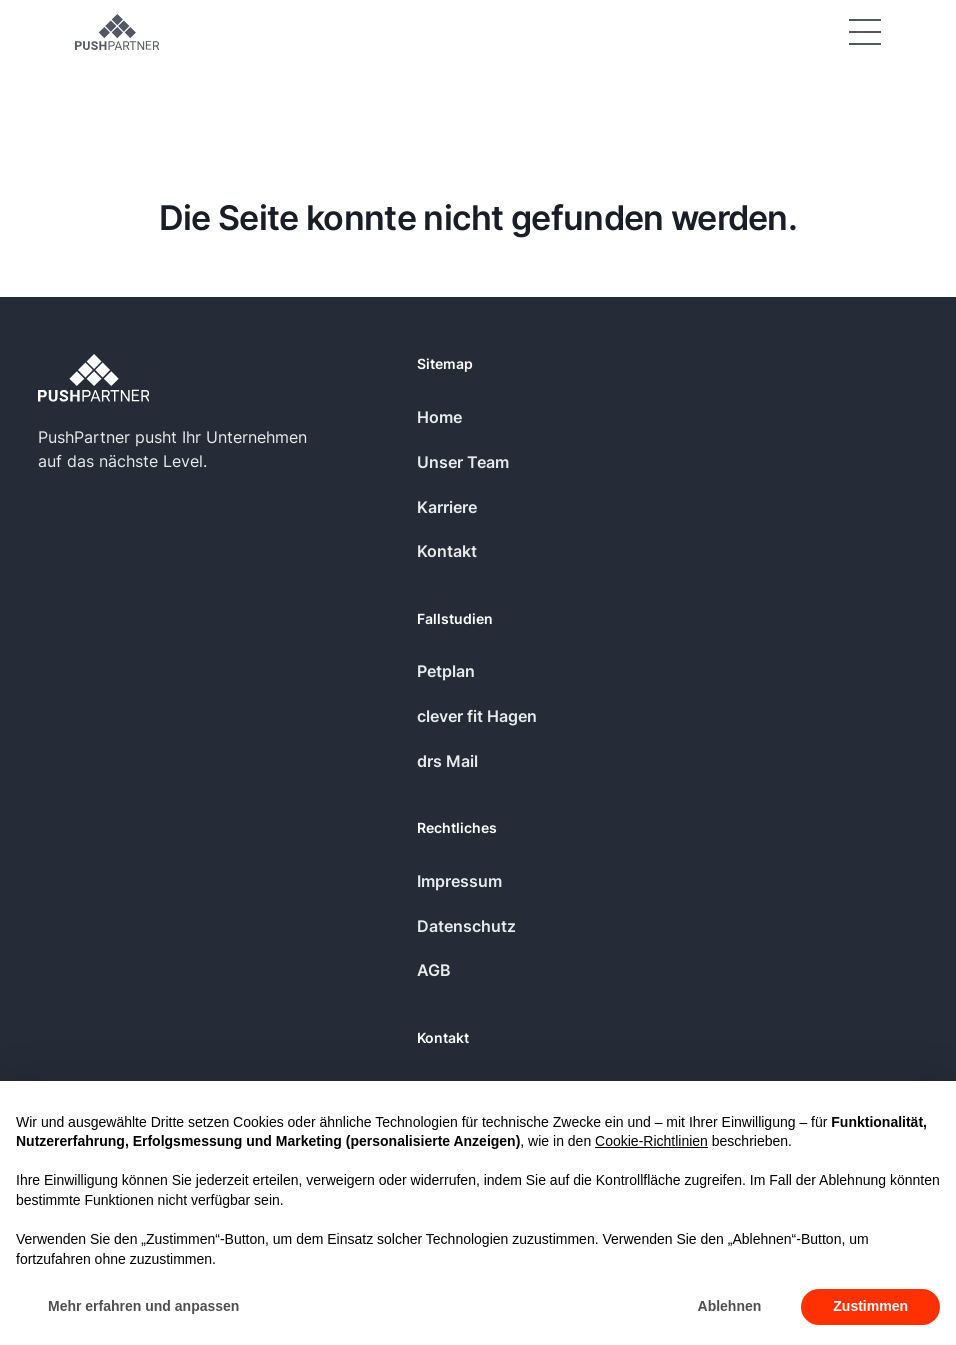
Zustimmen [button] (870, 1306)
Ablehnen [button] (730, 1306)
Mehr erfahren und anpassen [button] (143, 1306)
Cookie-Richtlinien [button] (651, 1141)
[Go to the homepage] (94, 378)
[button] (865, 32)
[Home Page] (117, 32)
